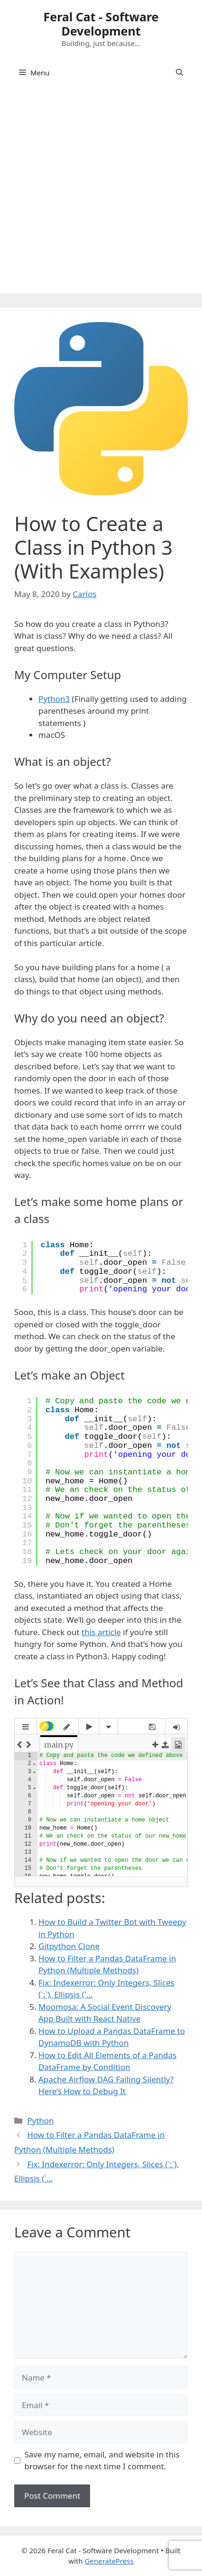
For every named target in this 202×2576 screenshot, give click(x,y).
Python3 (54, 698)
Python (40, 2120)
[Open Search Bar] (179, 72)
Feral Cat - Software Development (100, 24)
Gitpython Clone (69, 1946)
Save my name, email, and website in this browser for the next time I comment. (102, 2460)
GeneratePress (109, 2561)
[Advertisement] (101, 193)
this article (101, 1632)
